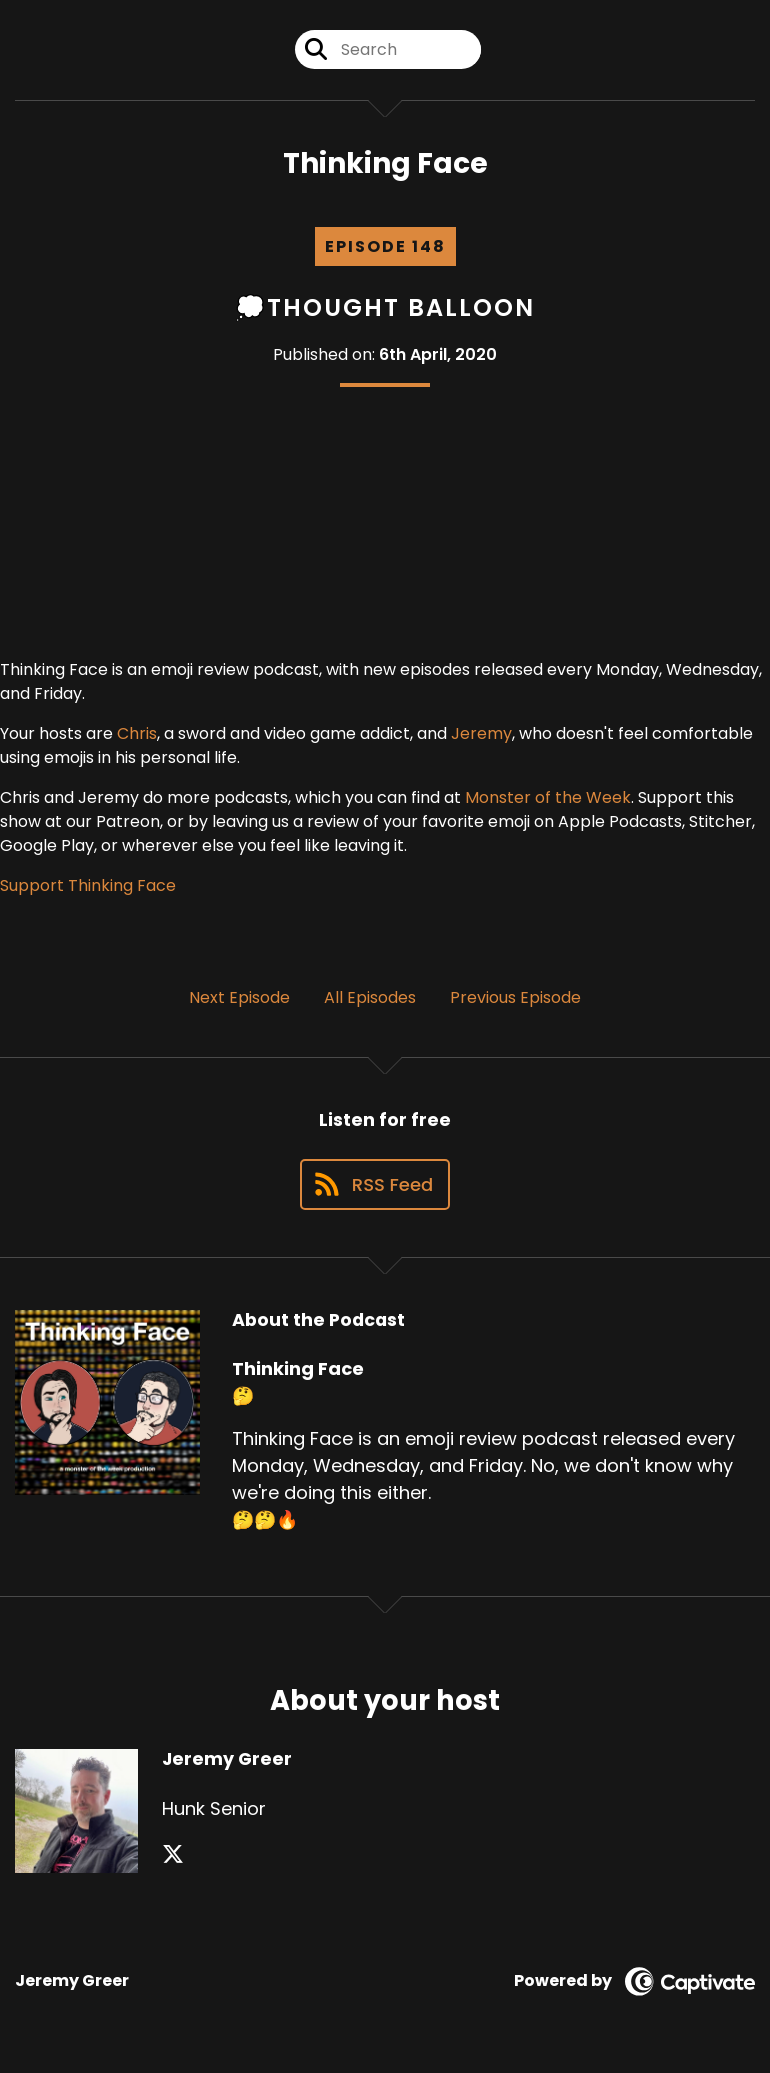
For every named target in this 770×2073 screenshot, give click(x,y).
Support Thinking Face (88, 885)
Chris (137, 733)
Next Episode (239, 997)
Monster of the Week (548, 797)
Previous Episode (515, 997)
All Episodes (370, 997)
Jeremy (481, 733)
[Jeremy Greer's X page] (173, 1854)
